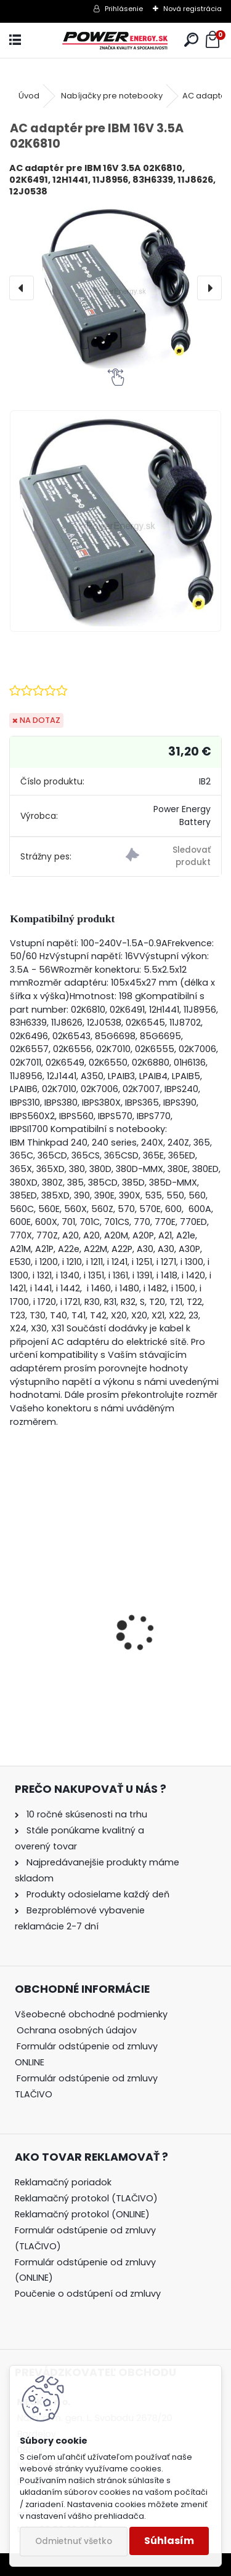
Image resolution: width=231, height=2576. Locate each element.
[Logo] (115, 40)
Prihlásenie (124, 9)
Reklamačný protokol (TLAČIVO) (86, 2198)
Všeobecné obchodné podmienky (91, 2014)
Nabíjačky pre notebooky (112, 96)
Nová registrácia (192, 9)
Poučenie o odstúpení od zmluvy (88, 2293)
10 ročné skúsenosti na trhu (86, 1814)
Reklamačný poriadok (63, 2182)
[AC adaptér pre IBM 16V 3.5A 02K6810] (115, 287)
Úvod (28, 96)
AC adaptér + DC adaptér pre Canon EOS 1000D (107, 1658)
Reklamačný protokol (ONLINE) (82, 2214)
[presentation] (21, 288)
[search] (191, 40)
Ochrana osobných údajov (77, 2030)
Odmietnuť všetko (73, 2541)
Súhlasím (169, 2541)
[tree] (98, 2062)
